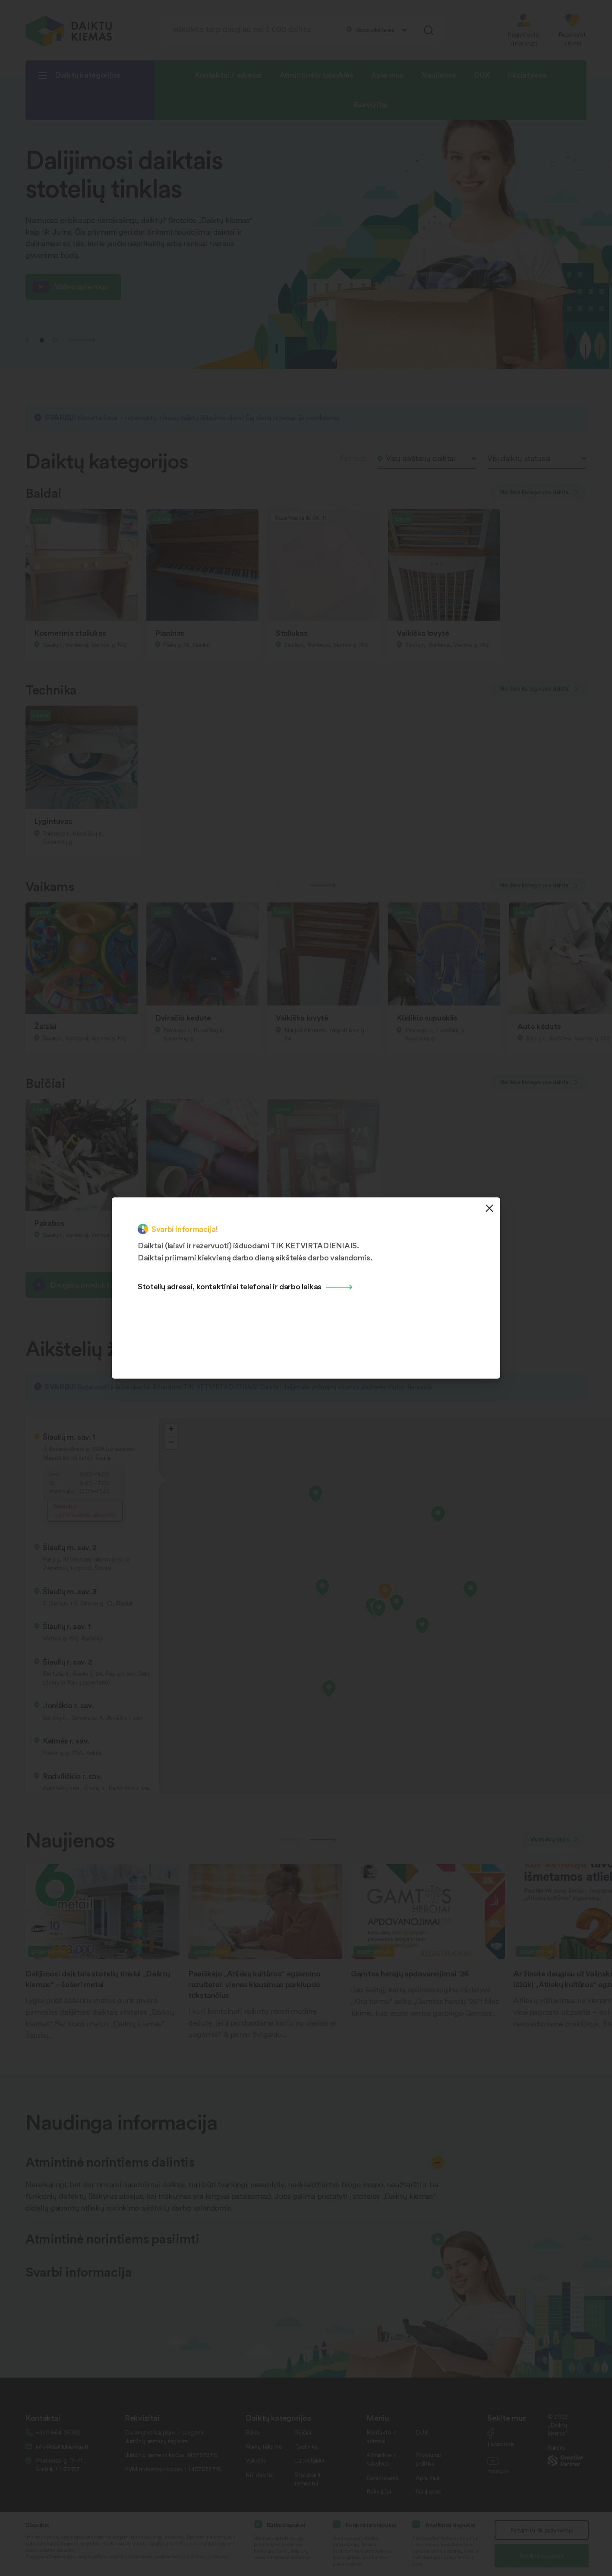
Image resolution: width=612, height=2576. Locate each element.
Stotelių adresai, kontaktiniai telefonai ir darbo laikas (230, 1286)
